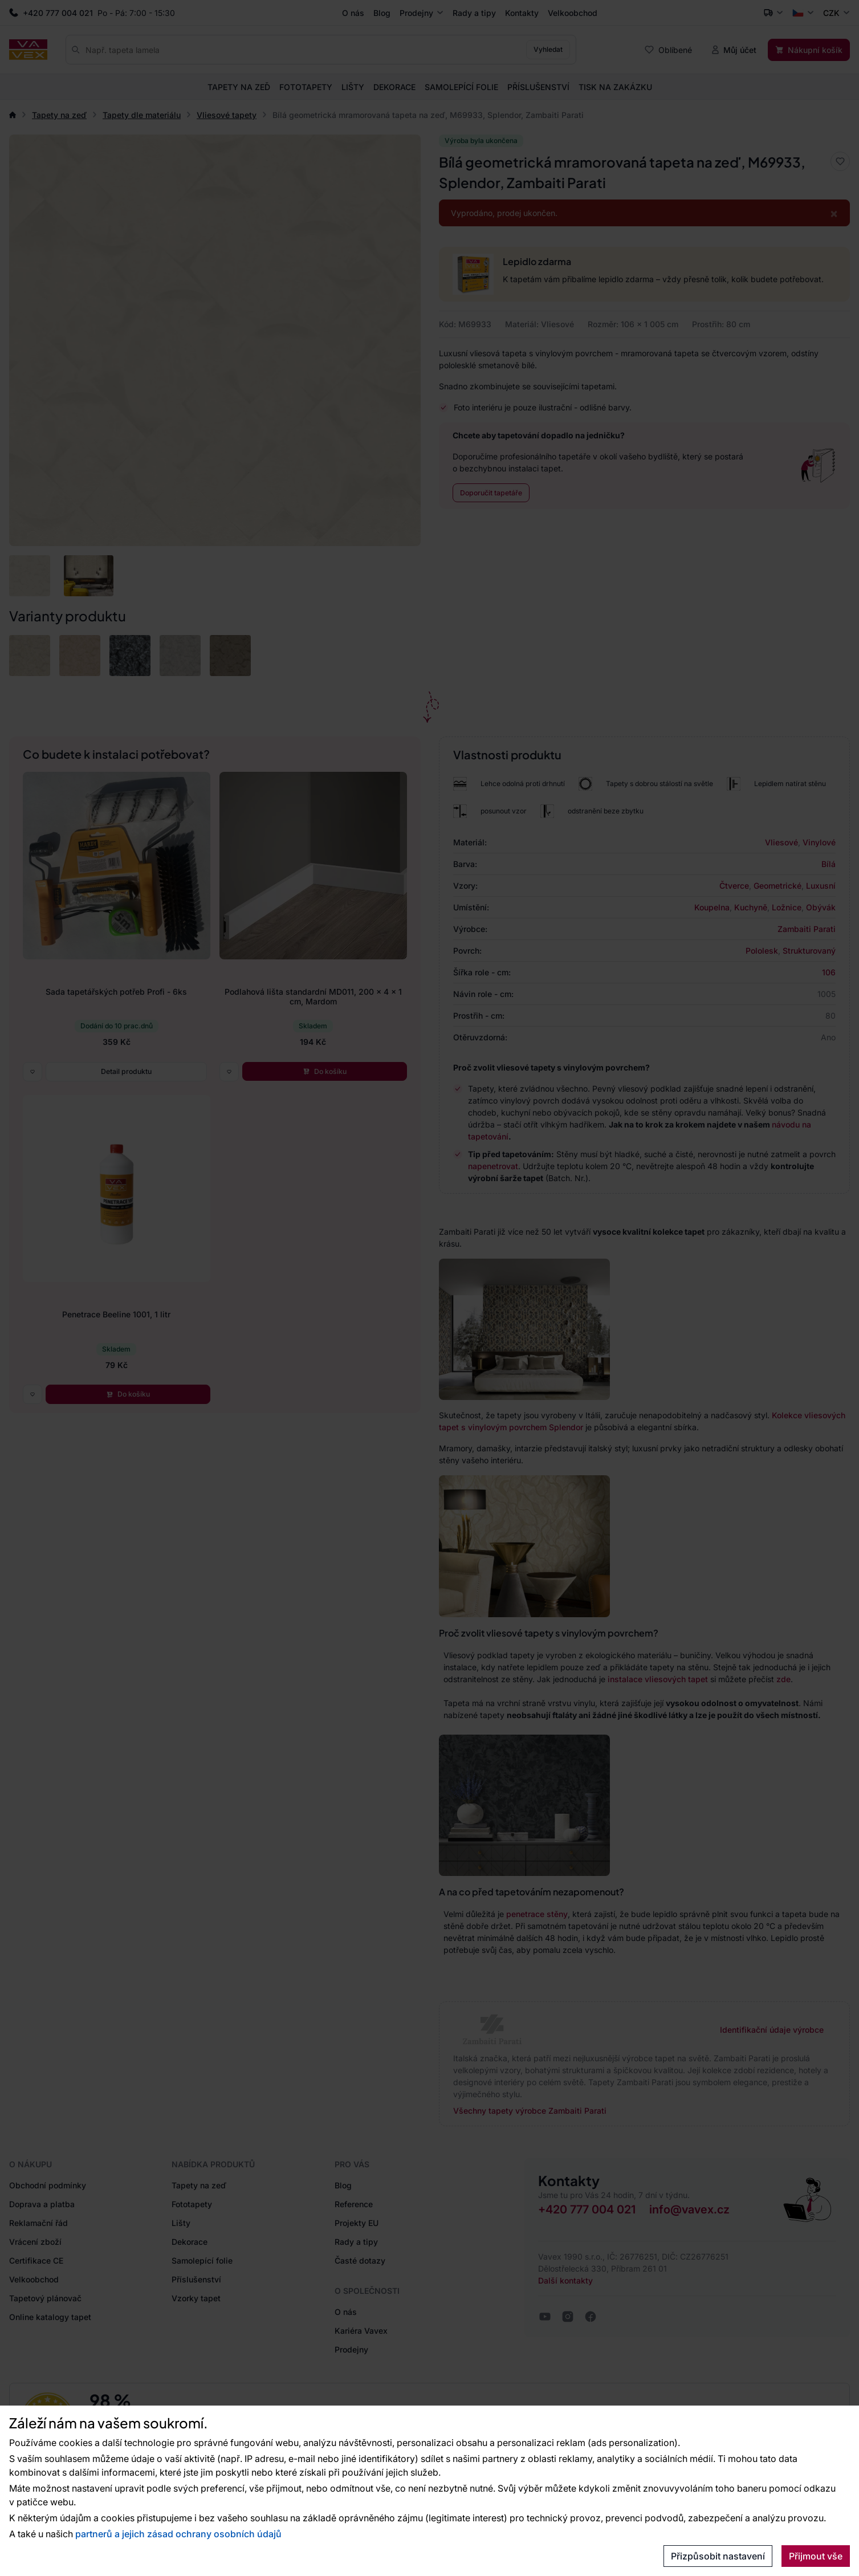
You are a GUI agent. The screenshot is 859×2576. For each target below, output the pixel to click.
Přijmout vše (815, 2556)
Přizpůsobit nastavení (718, 2556)
